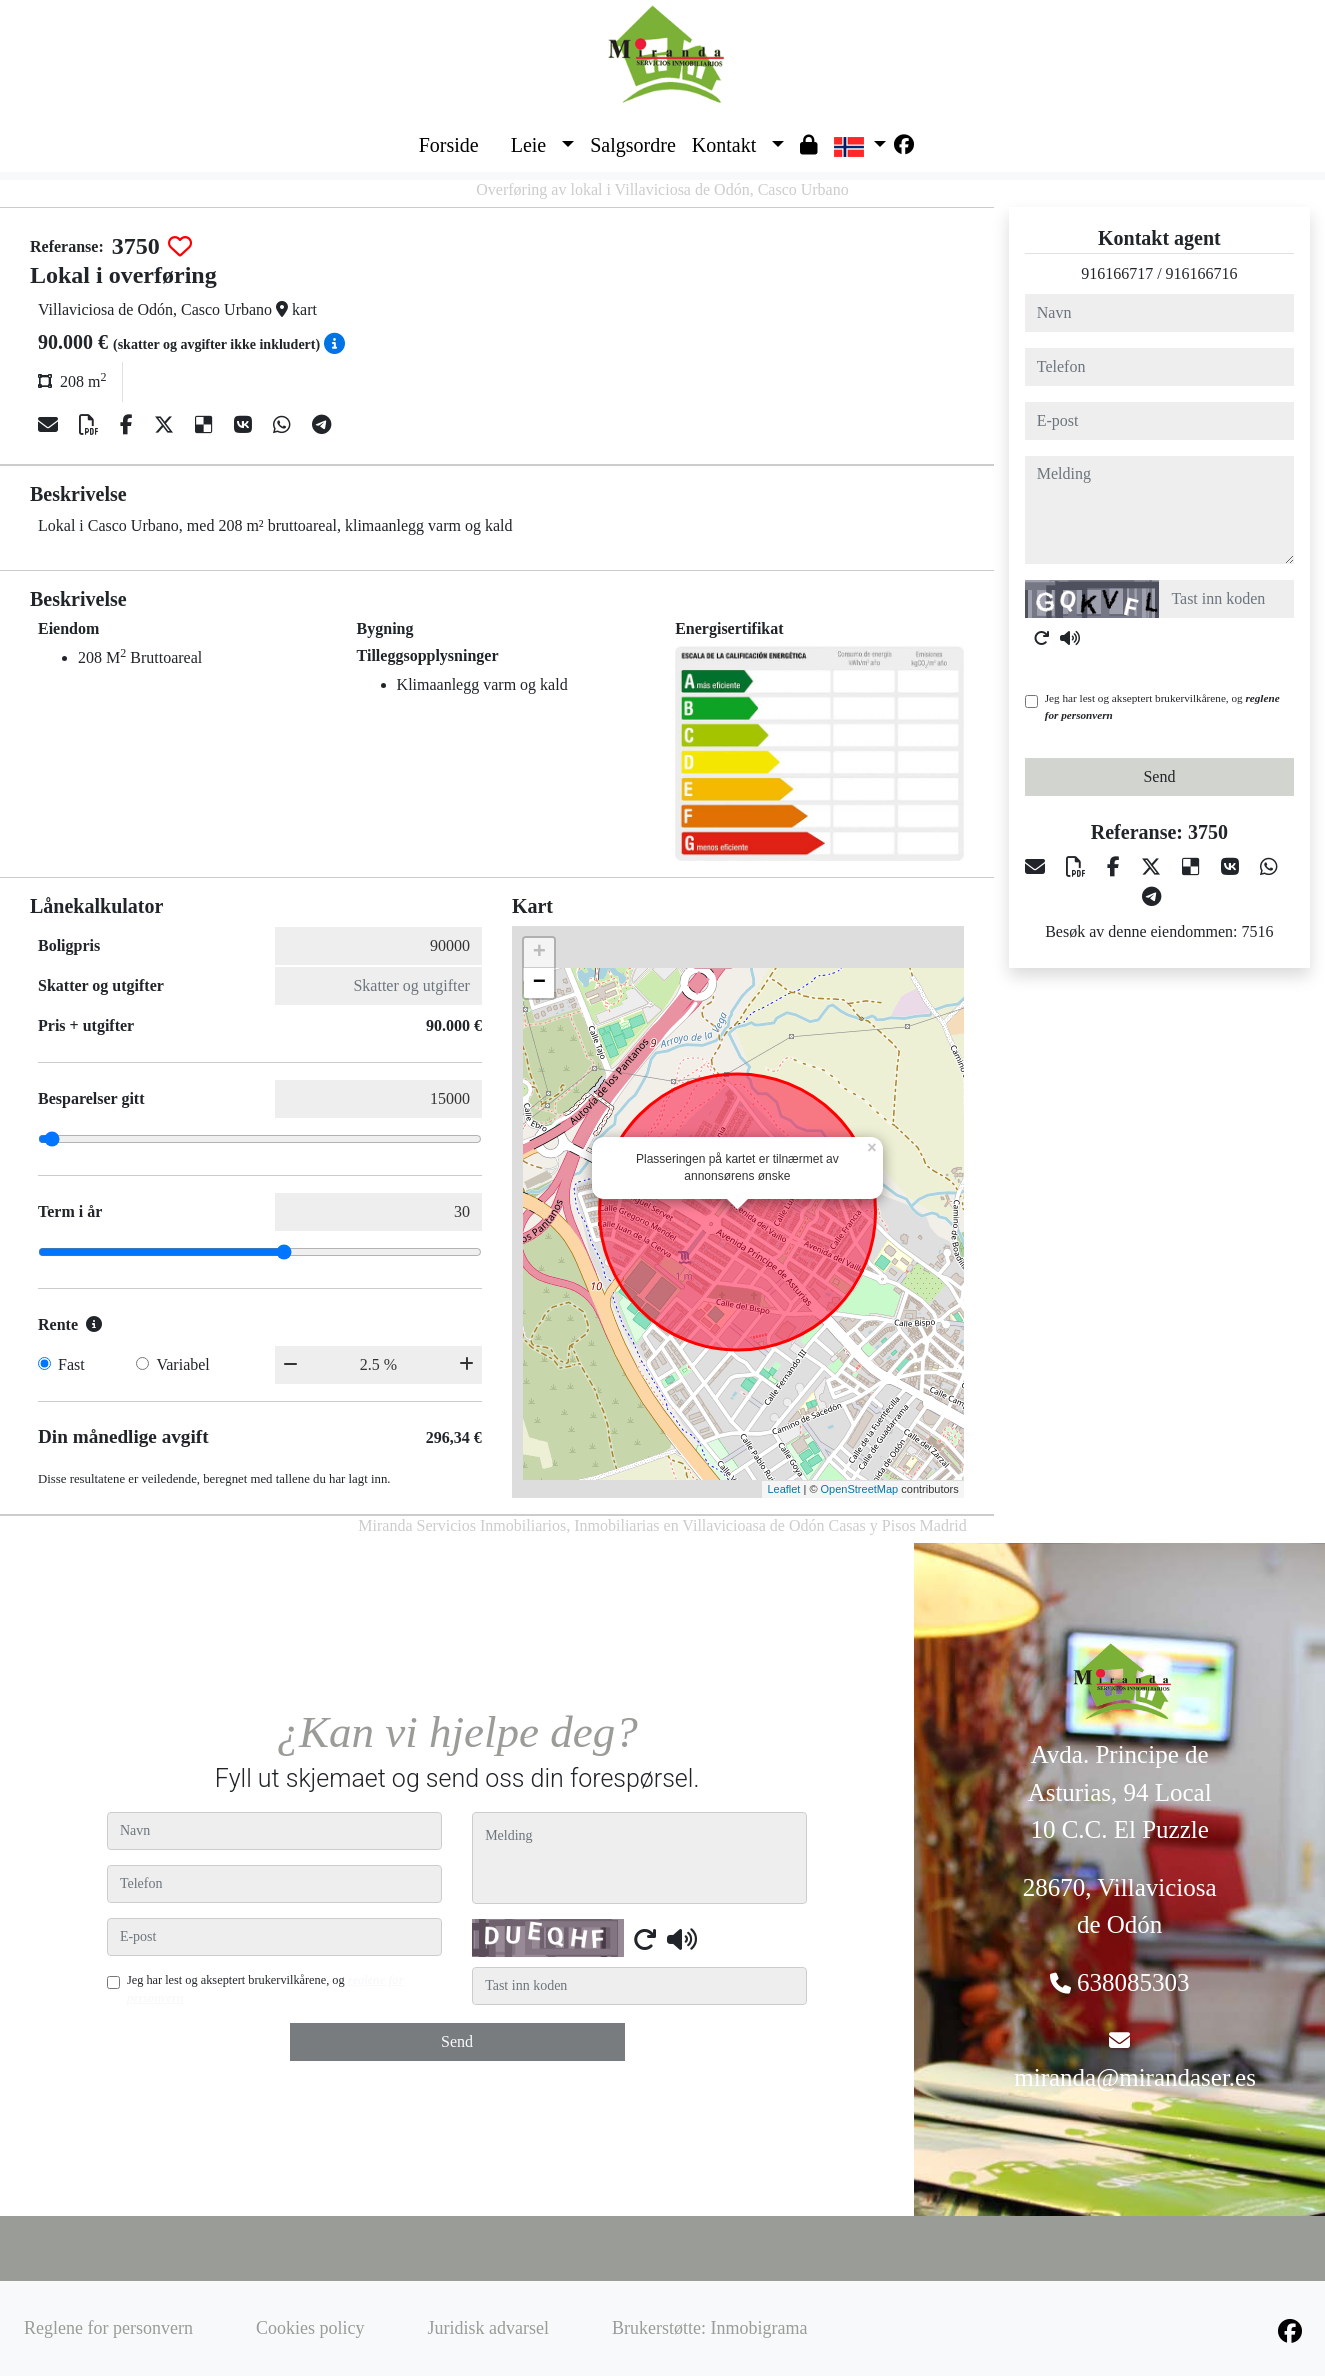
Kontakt (724, 145)
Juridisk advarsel (487, 2328)
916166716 (1202, 273)
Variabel (182, 1364)
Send (1159, 776)
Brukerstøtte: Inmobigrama (709, 2328)
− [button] (539, 983)
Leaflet (783, 1489)
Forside (449, 145)
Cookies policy (310, 2328)
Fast (71, 1364)
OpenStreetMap (860, 1489)
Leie (529, 145)
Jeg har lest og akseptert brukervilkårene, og (1162, 706)
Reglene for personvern (108, 2328)
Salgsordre (633, 145)
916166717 (1117, 273)
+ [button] (539, 953)
